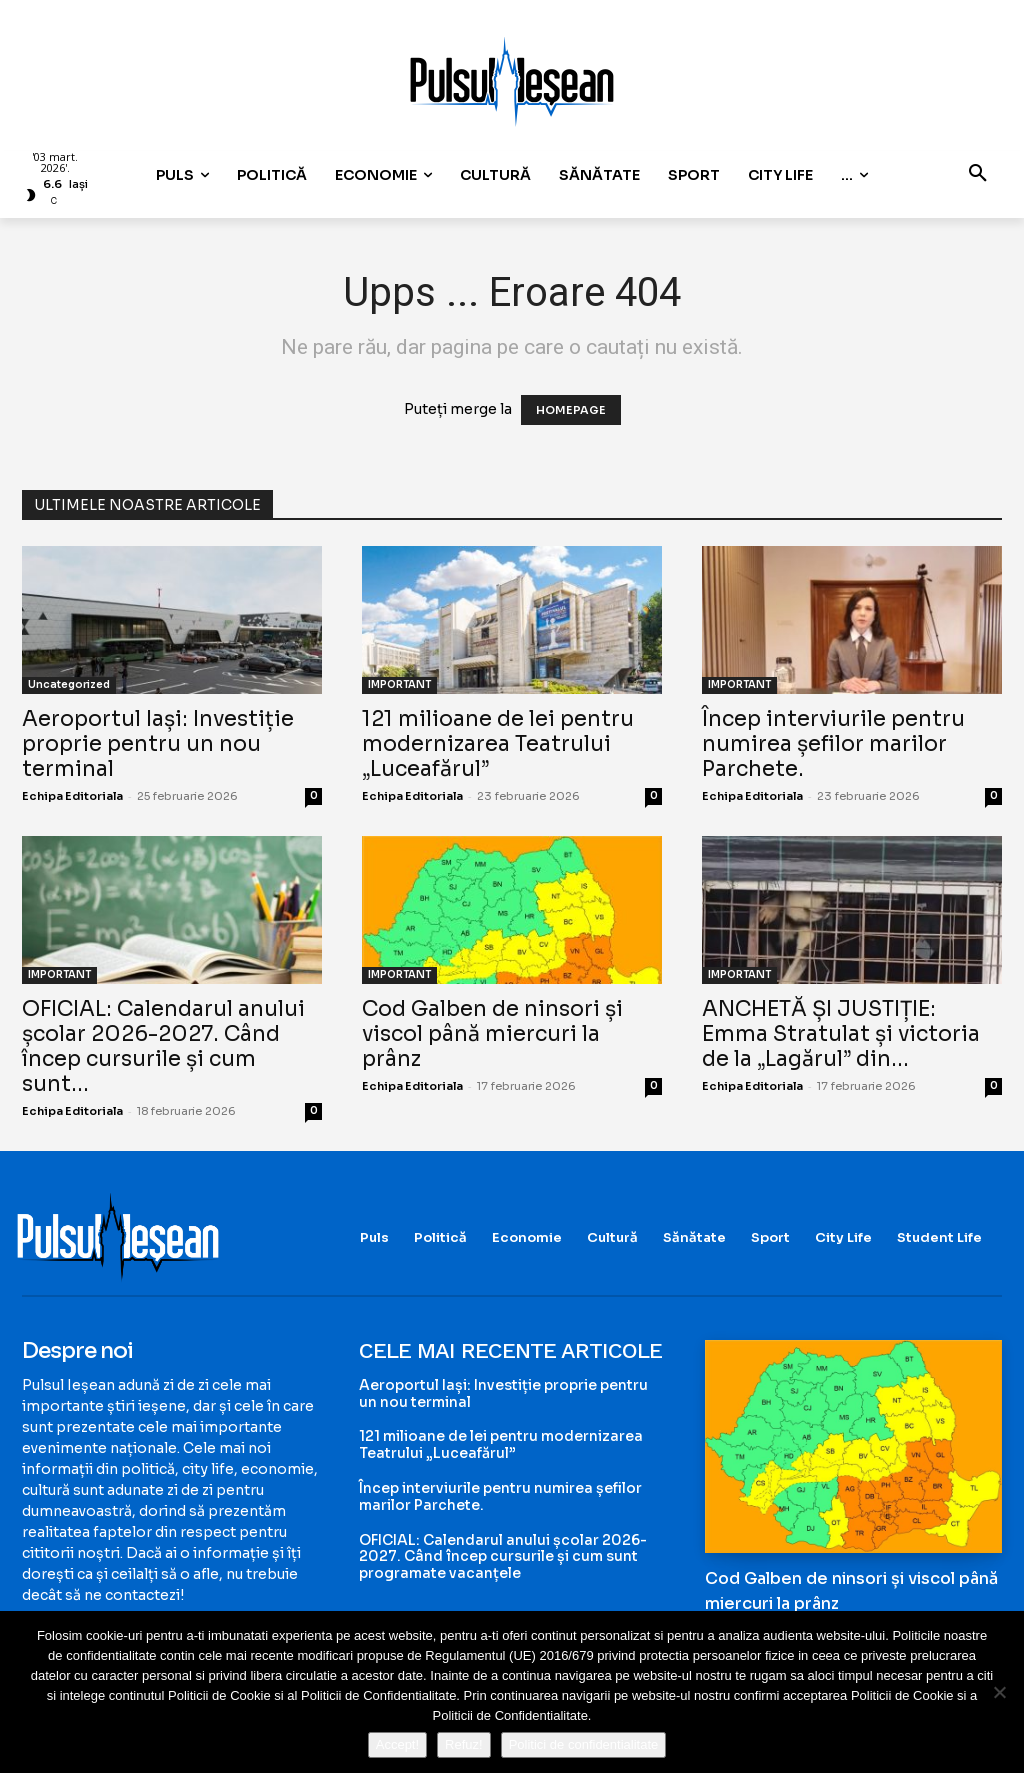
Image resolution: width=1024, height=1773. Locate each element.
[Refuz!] (999, 1692)
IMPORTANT (399, 684)
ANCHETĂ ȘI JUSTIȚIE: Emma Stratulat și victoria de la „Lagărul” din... (841, 1034)
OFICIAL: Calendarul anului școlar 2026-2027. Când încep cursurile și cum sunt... (163, 1046)
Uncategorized (69, 684)
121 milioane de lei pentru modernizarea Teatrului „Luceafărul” (498, 744)
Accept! (397, 1744)
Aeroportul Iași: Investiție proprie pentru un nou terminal (158, 744)
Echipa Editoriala (72, 796)
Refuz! (464, 1744)
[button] (978, 175)
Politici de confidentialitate (584, 1744)
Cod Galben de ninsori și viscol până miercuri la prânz (492, 1034)
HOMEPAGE (571, 410)
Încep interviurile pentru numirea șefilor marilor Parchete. (833, 744)
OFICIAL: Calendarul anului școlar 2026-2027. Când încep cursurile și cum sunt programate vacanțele (503, 1557)
